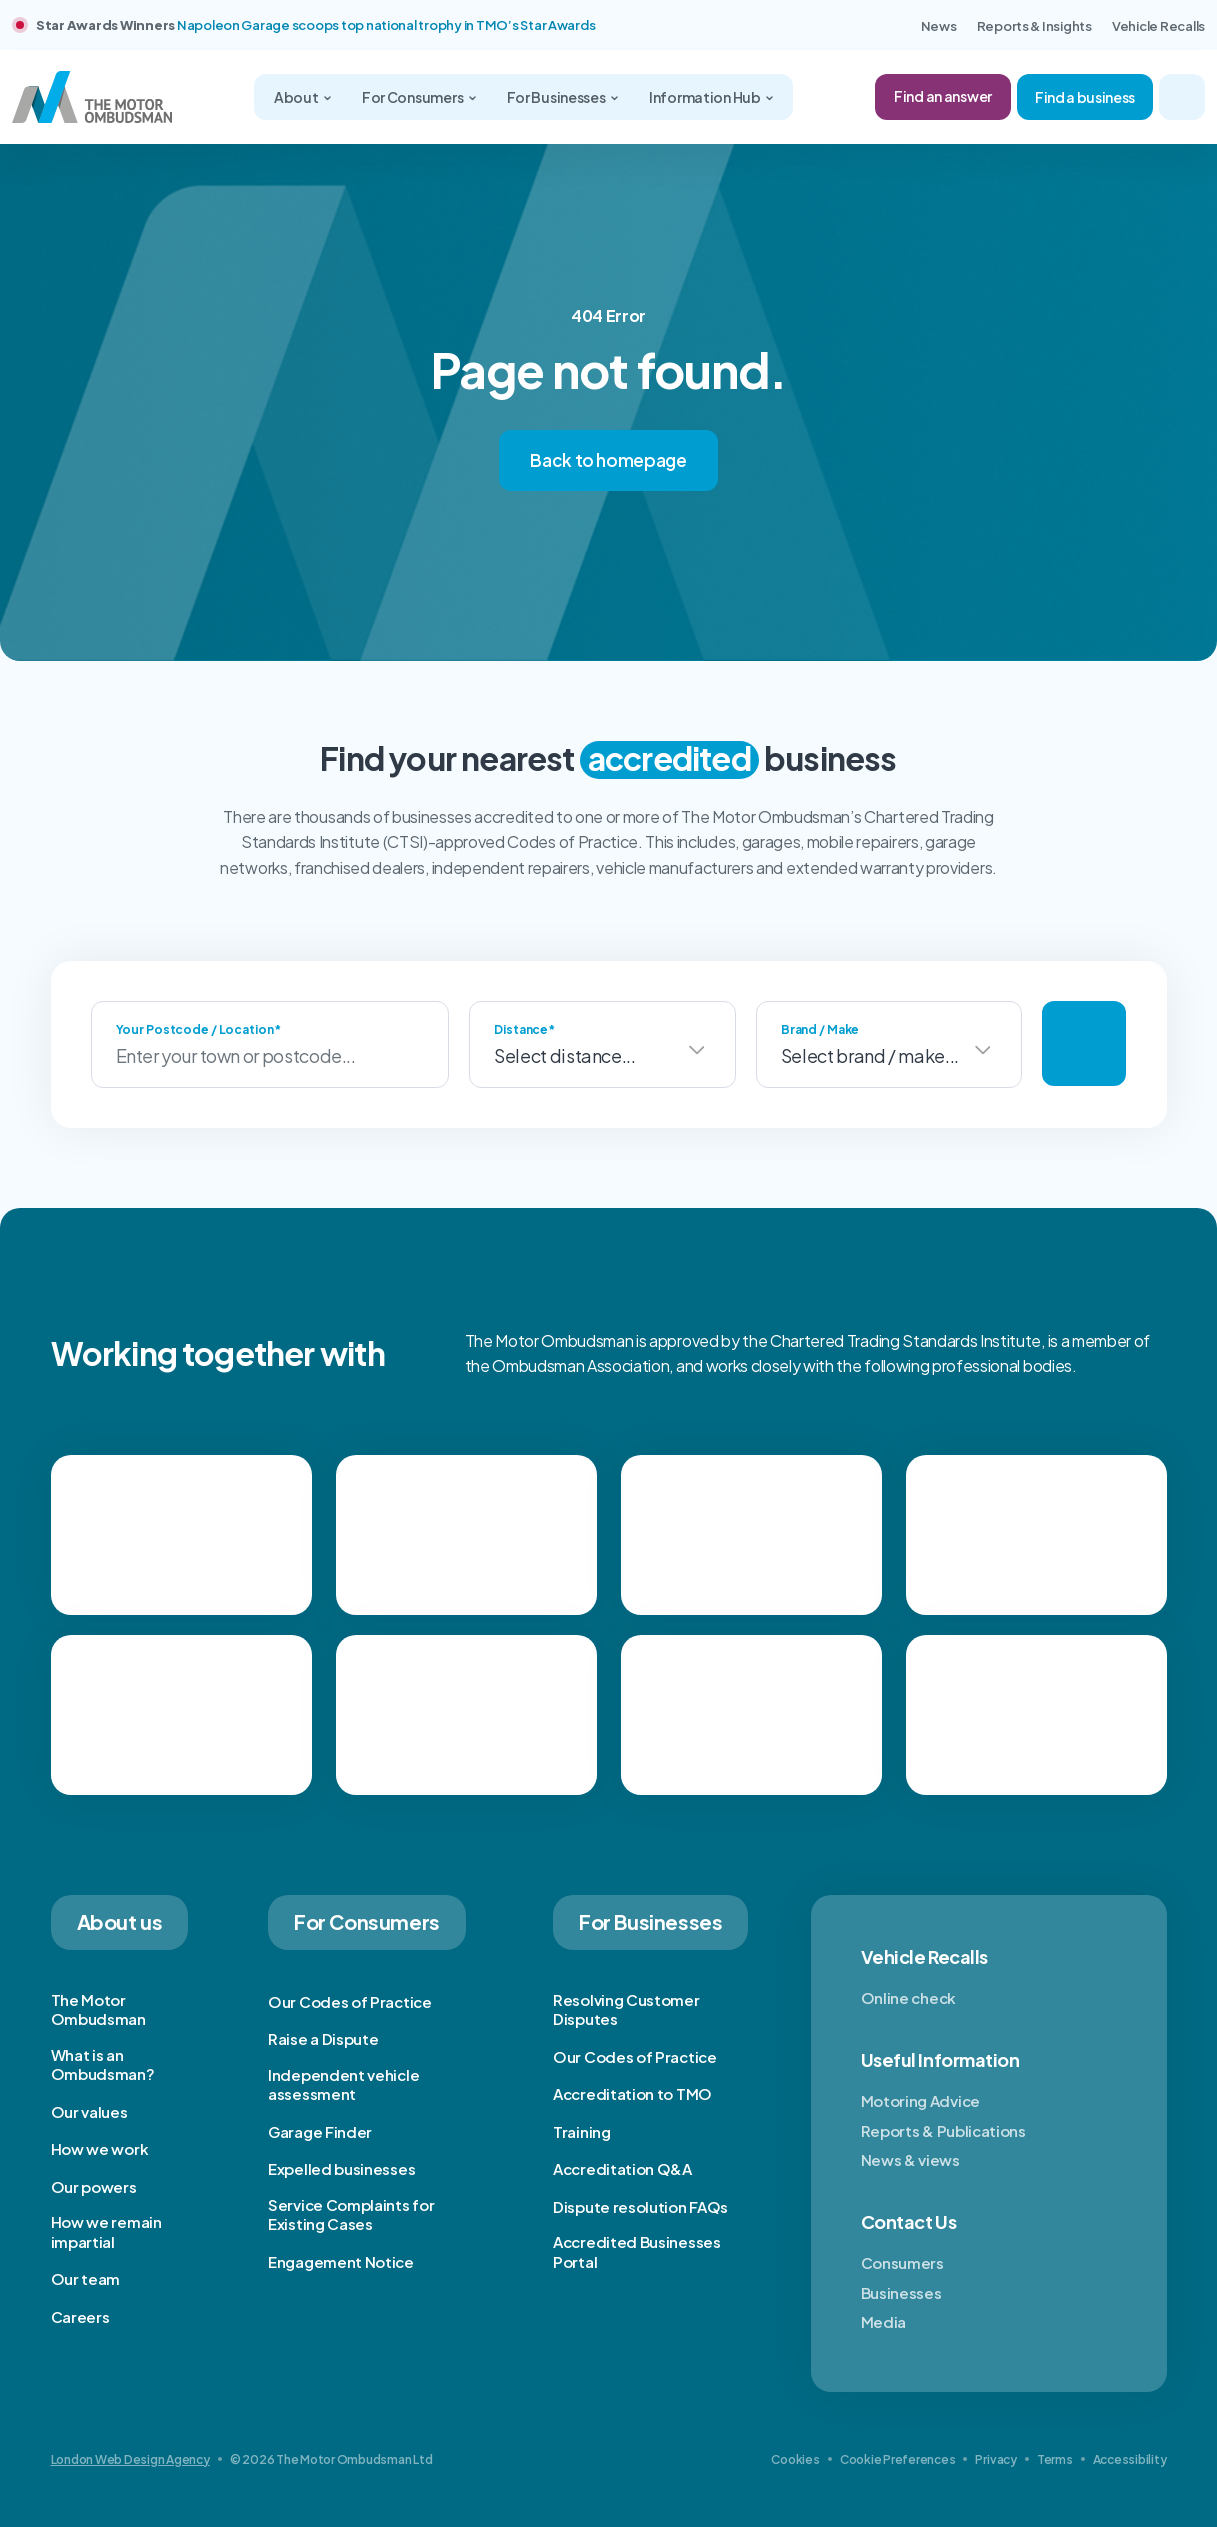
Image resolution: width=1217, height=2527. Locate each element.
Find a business (1085, 97)
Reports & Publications (943, 2130)
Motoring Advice (921, 2100)
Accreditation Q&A (622, 2168)
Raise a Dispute (323, 2038)
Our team (86, 2278)
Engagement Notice (341, 2261)
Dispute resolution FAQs (640, 2206)
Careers (80, 2316)
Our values (89, 2111)
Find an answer (943, 96)
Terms (1055, 2459)
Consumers (902, 2262)
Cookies (795, 2459)
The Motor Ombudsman (98, 2009)
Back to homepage (608, 460)
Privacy (995, 2459)
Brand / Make (820, 1029)
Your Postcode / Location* (198, 1029)
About (297, 97)
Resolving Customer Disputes (626, 2009)
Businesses (901, 2292)
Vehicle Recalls (1158, 26)
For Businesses (557, 97)
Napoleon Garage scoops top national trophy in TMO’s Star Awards (386, 25)
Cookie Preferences (898, 2459)
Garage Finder (320, 2131)
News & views (910, 2159)
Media (884, 2321)
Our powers (94, 2186)
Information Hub (706, 97)
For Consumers (413, 97)
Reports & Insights (1034, 26)
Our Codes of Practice (350, 2001)
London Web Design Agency (130, 2459)
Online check (908, 1997)
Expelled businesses (341, 2168)
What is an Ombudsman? (103, 2064)
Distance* (524, 1029)
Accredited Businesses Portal (637, 2251)
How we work (100, 2148)
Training (582, 2131)
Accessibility (1130, 2459)
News (939, 26)
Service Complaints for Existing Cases (351, 2214)
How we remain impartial (106, 2231)
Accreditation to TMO (632, 2093)
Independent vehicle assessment (343, 2084)
